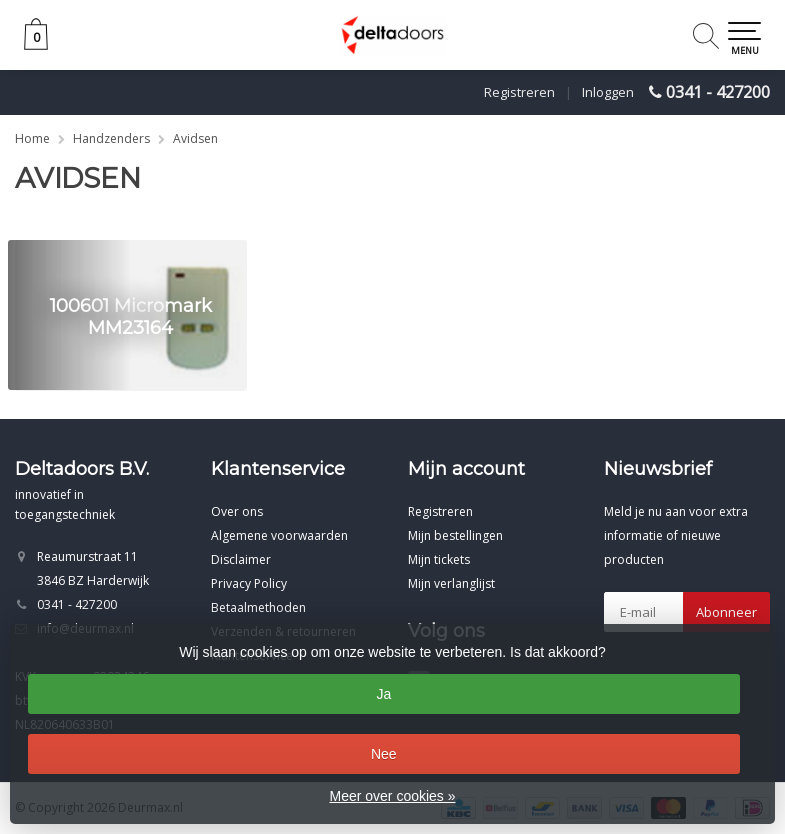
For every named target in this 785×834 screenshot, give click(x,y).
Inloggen (608, 92)
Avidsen (195, 138)
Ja (383, 694)
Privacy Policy (249, 583)
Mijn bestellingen (455, 535)
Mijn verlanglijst (451, 583)
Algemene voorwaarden (279, 535)
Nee (384, 754)
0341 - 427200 (718, 92)
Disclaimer (241, 559)
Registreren (519, 92)
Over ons (237, 511)
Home (32, 138)
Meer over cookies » (392, 796)
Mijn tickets (439, 559)
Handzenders (111, 138)
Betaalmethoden (258, 607)
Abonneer (726, 612)
